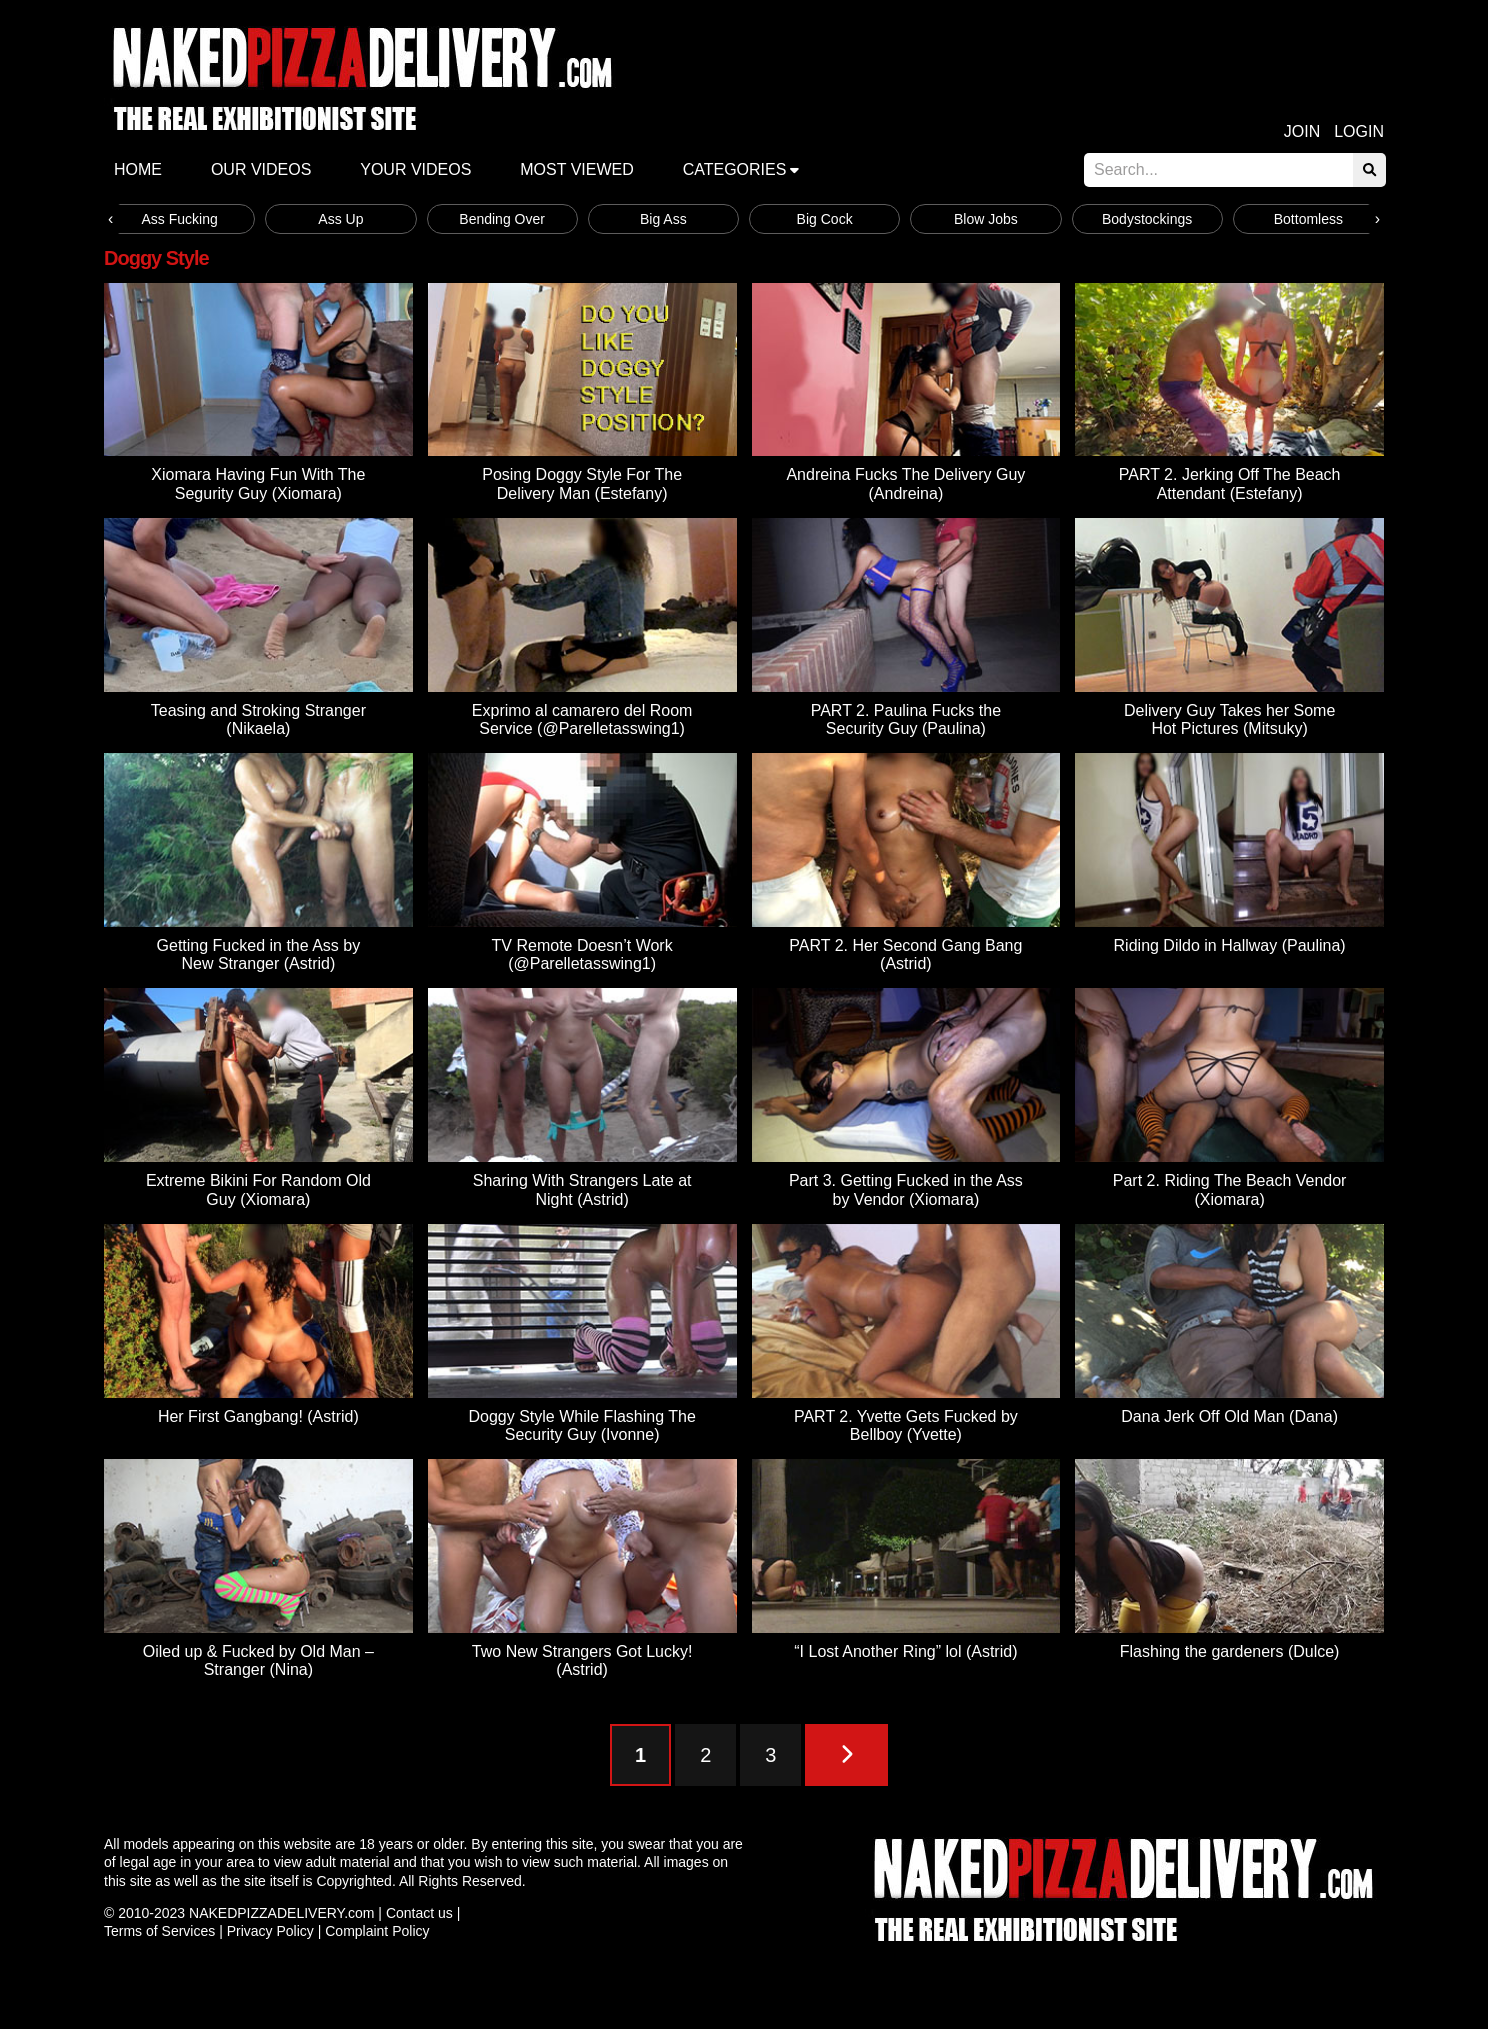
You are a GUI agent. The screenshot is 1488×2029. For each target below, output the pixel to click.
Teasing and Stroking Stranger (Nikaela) (258, 719)
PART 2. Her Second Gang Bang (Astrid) (905, 954)
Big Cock (825, 219)
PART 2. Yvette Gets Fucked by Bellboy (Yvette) (906, 1425)
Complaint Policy (377, 1931)
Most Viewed (577, 169)
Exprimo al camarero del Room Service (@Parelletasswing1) (582, 719)
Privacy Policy (270, 1931)
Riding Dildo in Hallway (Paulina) (1230, 945)
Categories (735, 169)
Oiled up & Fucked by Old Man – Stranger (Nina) (258, 1660)
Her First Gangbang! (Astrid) (258, 1416)
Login (1359, 131)
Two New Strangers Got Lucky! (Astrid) (582, 1660)
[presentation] (110, 219)
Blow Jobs (986, 219)
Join (1302, 131)
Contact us (419, 1913)
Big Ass (663, 219)
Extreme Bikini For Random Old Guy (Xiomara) (258, 1189)
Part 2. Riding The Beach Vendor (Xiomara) (1230, 1189)
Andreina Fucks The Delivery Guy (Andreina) (905, 483)
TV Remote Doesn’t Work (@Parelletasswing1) (582, 954)
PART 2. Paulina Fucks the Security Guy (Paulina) (906, 719)
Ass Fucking (180, 219)
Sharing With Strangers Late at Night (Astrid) (582, 1189)
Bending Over (502, 219)
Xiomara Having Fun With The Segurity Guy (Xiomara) (258, 483)
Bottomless (1308, 219)
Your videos (415, 169)
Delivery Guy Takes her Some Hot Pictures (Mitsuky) (1229, 719)
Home (138, 169)
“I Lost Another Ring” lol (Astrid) (905, 1651)
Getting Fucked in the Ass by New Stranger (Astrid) (259, 954)
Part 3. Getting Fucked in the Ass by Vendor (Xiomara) (906, 1189)
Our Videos (261, 169)
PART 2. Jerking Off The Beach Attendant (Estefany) (1230, 483)
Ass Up (340, 219)
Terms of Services (159, 1931)
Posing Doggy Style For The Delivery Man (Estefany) (582, 483)
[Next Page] (846, 1755)
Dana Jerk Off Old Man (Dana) (1229, 1416)
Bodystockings (1147, 219)
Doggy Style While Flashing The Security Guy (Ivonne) (581, 1425)
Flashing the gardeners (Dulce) (1230, 1651)
